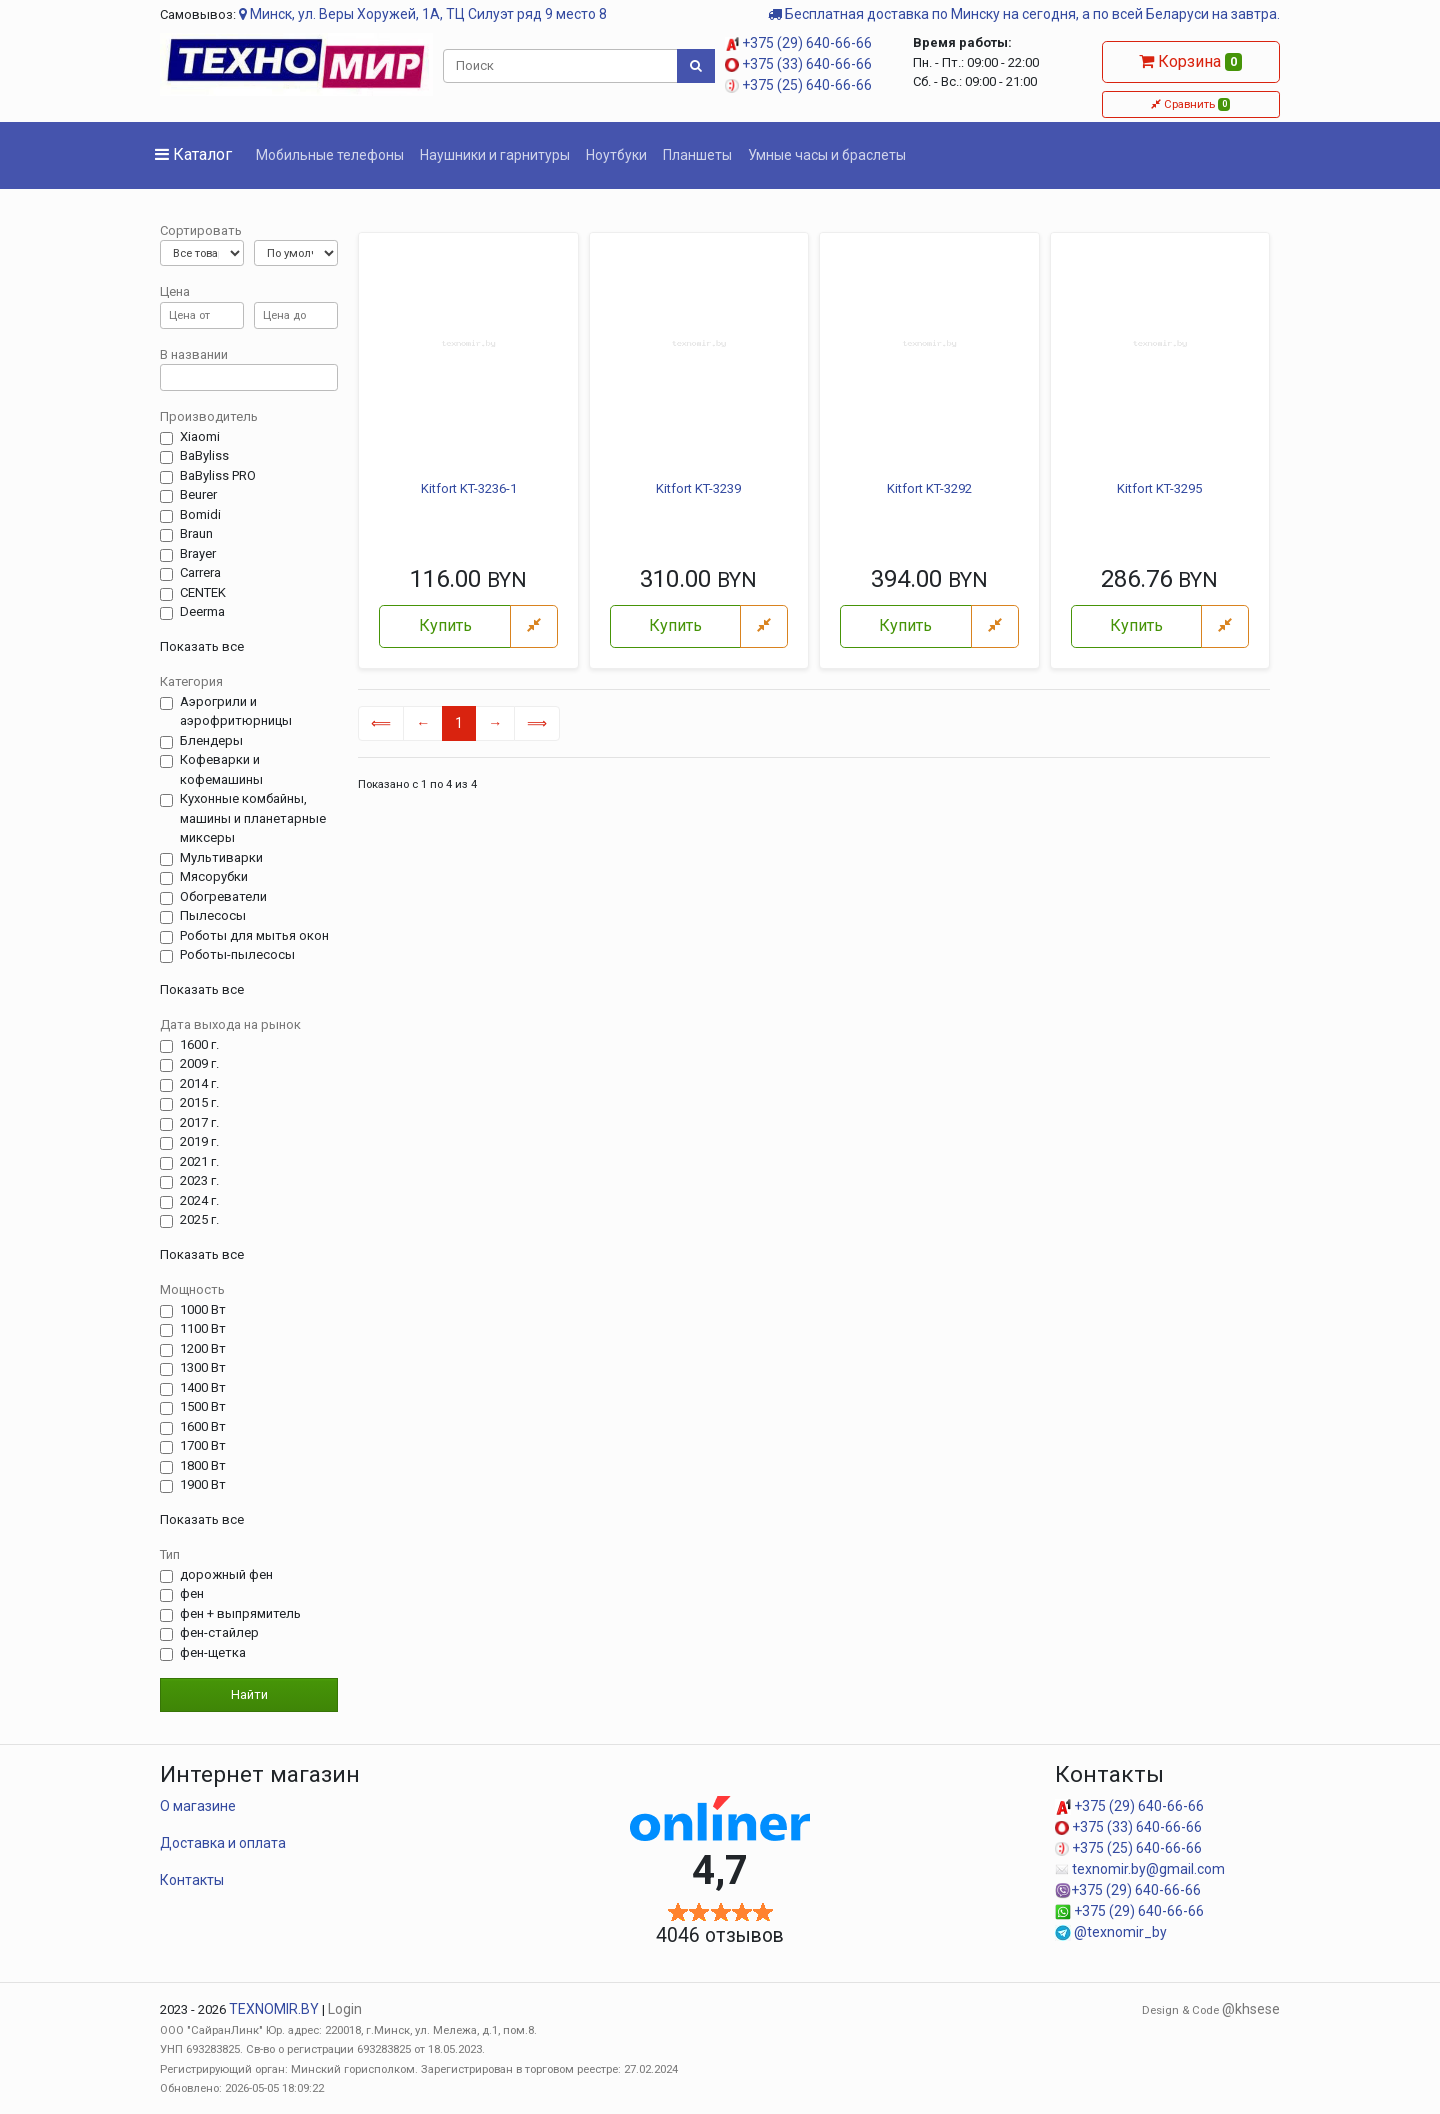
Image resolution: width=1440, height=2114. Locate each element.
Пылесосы (213, 916)
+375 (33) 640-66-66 (798, 64)
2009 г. (199, 1064)
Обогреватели (223, 897)
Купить (445, 625)
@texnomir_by (1111, 1932)
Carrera (200, 573)
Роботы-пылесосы (237, 955)
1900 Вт (203, 1485)
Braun (196, 534)
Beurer (198, 495)
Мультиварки (221, 858)
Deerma (202, 612)
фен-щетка (213, 1653)
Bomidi (200, 515)
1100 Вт (203, 1329)
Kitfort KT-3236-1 (469, 488)
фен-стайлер (219, 1633)
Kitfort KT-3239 (698, 488)
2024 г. (199, 1201)
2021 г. (199, 1162)
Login (345, 2009)
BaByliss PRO (218, 476)
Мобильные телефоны (330, 155)
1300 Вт (203, 1368)
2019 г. (199, 1142)
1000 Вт (203, 1310)
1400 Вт (203, 1388)
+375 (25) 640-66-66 (798, 85)
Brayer (198, 554)
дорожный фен (226, 1575)
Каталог (193, 154)
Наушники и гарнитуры (495, 155)
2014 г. (199, 1084)
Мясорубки (214, 877)
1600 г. (199, 1045)
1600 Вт (203, 1427)
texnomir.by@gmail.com (1140, 1869)
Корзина (1190, 61)
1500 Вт (203, 1407)
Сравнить (1190, 104)
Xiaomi (200, 437)
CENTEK (203, 593)
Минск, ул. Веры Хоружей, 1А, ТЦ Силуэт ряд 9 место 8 (423, 14)
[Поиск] (561, 66)
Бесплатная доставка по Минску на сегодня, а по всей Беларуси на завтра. (1024, 14)
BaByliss (204, 456)
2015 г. (199, 1103)
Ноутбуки (616, 155)
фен (192, 1594)
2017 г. (199, 1123)
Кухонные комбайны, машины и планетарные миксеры (253, 818)
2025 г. (199, 1220)
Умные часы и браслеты (827, 155)
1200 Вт (203, 1349)
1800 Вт (203, 1466)
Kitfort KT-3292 (929, 488)
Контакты (192, 1880)
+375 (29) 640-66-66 (798, 43)
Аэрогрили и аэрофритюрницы (236, 711)
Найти (249, 1694)
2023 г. (199, 1181)
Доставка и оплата (223, 1843)
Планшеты (697, 155)
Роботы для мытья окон (254, 936)
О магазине (198, 1806)
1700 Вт (203, 1446)
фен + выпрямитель (240, 1614)
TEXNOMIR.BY (274, 2009)
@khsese (1251, 2009)
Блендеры (211, 741)
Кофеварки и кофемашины (221, 769)
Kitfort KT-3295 (1159, 488)
